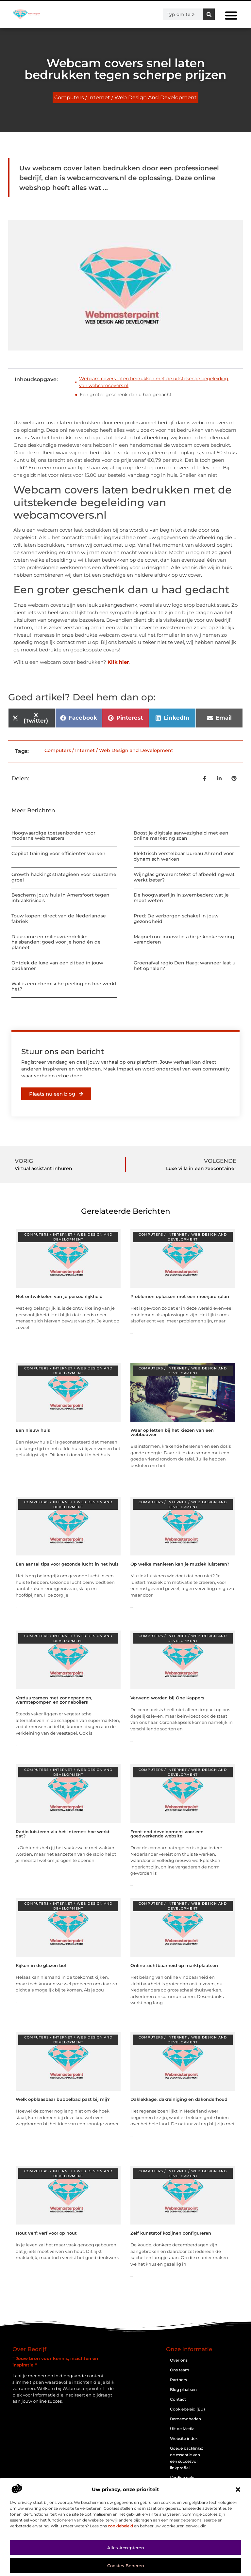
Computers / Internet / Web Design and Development (125, 97)
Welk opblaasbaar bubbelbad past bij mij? (63, 2099)
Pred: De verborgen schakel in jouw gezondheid (176, 918)
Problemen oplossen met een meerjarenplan (179, 1296)
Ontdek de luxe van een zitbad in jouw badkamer (57, 965)
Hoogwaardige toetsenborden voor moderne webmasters (53, 835)
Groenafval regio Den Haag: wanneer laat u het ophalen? (184, 965)
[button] (238, 2489)
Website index (184, 2438)
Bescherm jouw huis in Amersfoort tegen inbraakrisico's (60, 897)
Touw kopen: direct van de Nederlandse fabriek (58, 918)
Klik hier (118, 662)
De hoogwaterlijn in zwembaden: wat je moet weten (181, 897)
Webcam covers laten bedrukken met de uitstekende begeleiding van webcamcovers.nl (153, 382)
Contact (178, 2399)
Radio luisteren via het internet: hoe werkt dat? (63, 1833)
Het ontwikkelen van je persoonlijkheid (59, 1296)
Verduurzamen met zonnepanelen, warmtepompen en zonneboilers (54, 1700)
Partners (178, 2379)
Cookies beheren (125, 2565)
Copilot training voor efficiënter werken (58, 853)
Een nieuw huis (33, 1430)
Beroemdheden (185, 2418)
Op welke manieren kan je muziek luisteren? (179, 1564)
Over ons (179, 2360)
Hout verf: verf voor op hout (46, 2233)
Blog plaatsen (183, 2389)
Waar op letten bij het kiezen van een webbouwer (172, 1432)
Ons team (179, 2369)
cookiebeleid (120, 2525)
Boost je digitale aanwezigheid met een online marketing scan (181, 835)
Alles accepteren (125, 2547)
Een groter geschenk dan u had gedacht (126, 395)
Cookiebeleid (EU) (187, 2409)
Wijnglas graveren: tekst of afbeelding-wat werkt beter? (184, 877)
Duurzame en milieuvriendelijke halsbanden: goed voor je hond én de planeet (56, 942)
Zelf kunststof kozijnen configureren (170, 2233)
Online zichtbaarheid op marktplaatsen (174, 1965)
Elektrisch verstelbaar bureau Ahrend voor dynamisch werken (184, 856)
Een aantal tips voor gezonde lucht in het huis (67, 1564)
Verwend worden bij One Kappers (167, 1697)
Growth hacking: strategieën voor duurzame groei (63, 877)
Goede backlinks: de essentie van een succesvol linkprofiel (186, 2458)
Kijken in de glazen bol (41, 1965)
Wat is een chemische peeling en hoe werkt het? (64, 986)
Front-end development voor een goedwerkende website (167, 1833)
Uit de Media (182, 2428)
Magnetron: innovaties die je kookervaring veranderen (184, 939)
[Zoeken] (209, 14)
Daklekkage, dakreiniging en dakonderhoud (178, 2099)
